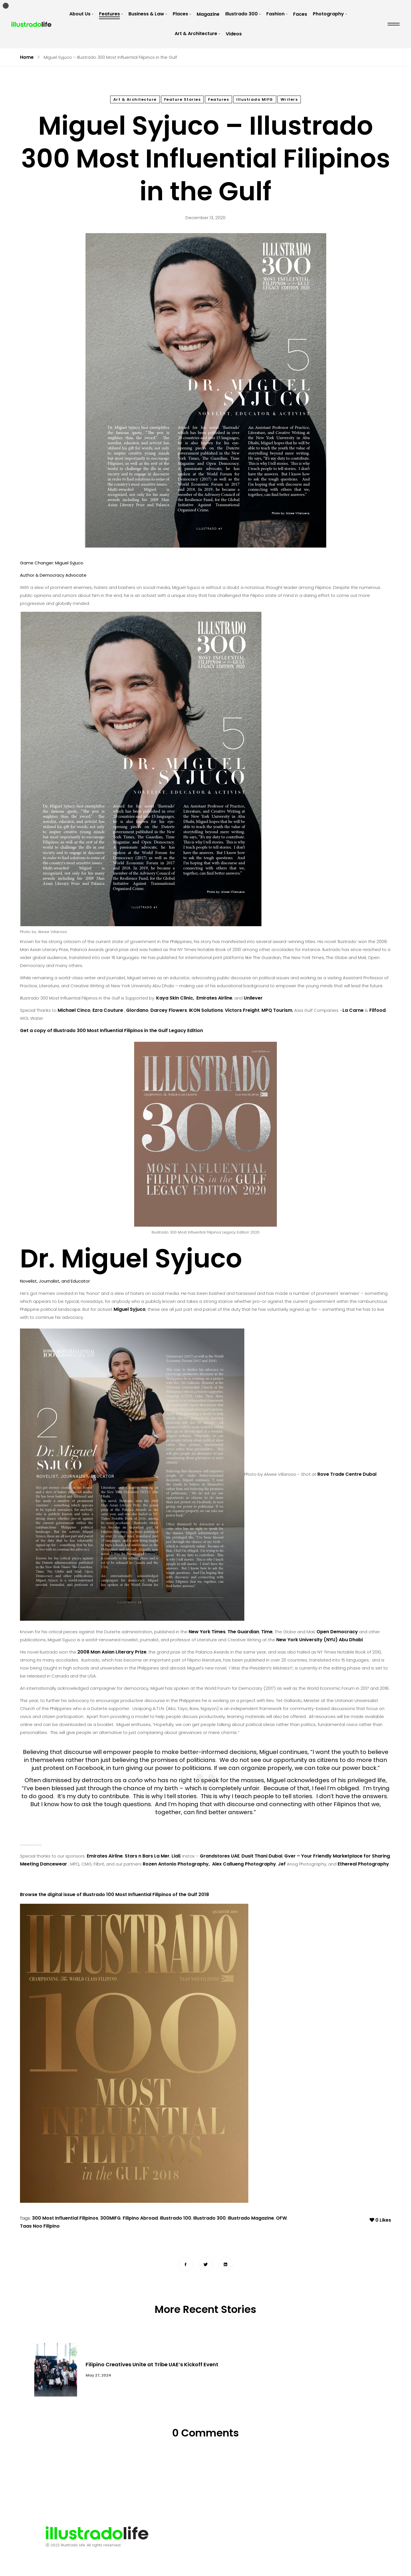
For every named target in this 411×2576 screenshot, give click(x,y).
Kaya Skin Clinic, (175, 998)
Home (27, 57)
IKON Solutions (206, 1010)
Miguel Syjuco (130, 1309)
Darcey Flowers (168, 1010)
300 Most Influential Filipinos (65, 2219)
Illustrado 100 (175, 2219)
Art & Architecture (196, 33)
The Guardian (243, 1631)
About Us (79, 14)
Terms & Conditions (292, 2533)
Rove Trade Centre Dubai (346, 1474)
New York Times (207, 1631)
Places (180, 14)
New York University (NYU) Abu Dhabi (319, 1639)
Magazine (208, 14)
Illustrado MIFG (254, 99)
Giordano (136, 1010)
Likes (380, 2219)
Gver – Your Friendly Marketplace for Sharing (337, 1856)
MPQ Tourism (276, 1010)
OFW (281, 2219)
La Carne (353, 1010)
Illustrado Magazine (251, 2219)
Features (109, 14)
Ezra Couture (107, 1010)
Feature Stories (182, 99)
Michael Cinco (74, 1010)
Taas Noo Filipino (40, 2227)
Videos (234, 34)
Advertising (243, 2533)
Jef (282, 1864)
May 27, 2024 (98, 2376)
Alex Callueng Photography (244, 1864)
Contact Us (205, 2533)
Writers (289, 99)
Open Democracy (337, 1631)
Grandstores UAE (219, 1856)
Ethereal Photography (363, 1864)
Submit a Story (177, 2546)
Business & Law (146, 14)
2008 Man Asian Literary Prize (111, 1652)
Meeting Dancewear (43, 1864)
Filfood (377, 1010)
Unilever (253, 998)
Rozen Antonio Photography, (177, 1864)
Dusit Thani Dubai (261, 1856)
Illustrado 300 (241, 14)
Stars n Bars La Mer (147, 1856)
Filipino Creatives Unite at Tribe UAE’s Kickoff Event (152, 2365)
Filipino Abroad (140, 2219)
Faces (300, 14)
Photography (328, 14)
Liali (176, 1856)
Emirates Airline (214, 998)
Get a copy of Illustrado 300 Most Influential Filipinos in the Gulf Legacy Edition (111, 1030)
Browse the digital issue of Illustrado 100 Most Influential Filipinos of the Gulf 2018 (114, 1894)
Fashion (275, 14)
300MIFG (110, 2219)
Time (267, 1631)
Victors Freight (242, 1010)
